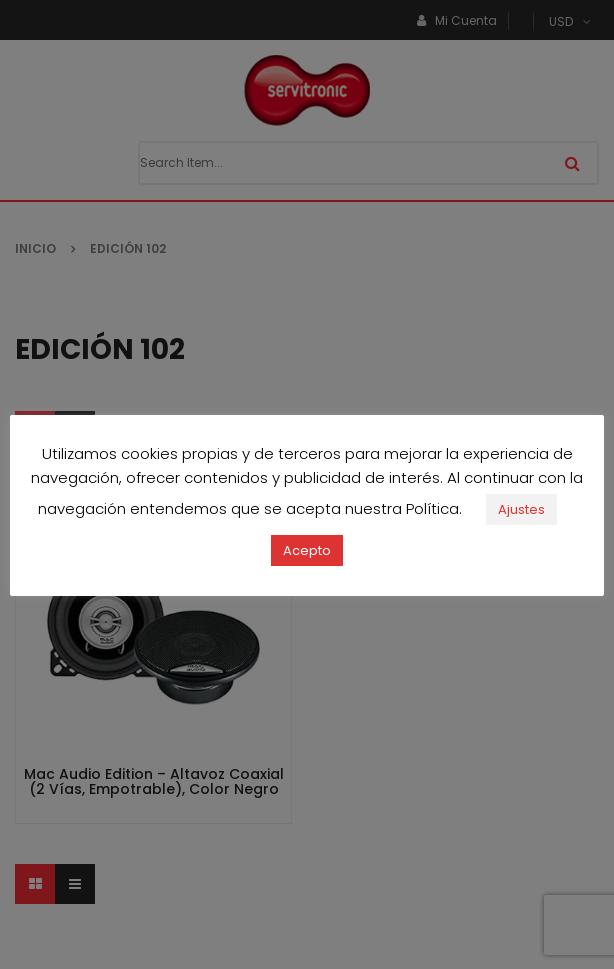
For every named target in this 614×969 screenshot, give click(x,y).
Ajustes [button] (521, 509)
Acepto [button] (307, 550)
